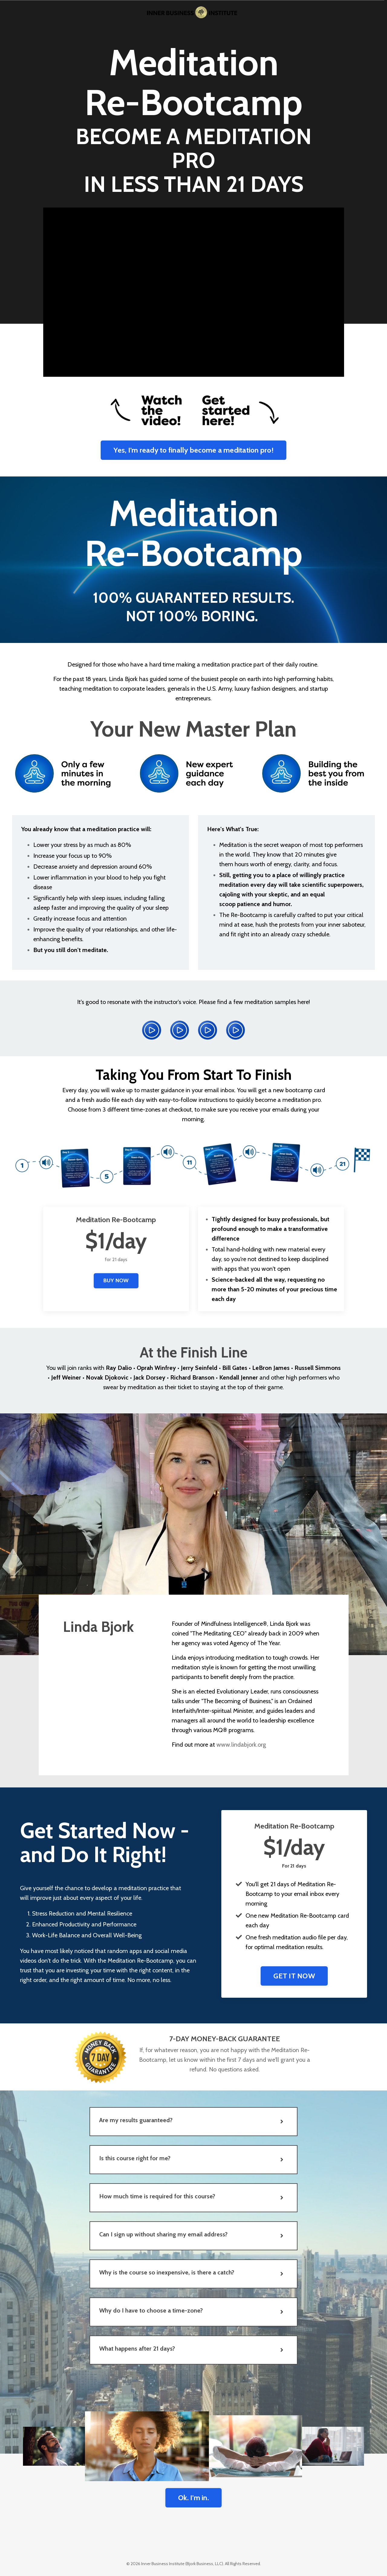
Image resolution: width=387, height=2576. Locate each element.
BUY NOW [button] (116, 1280)
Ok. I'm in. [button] (193, 2497)
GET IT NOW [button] (294, 1975)
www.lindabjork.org (241, 1744)
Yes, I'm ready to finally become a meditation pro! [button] (193, 450)
